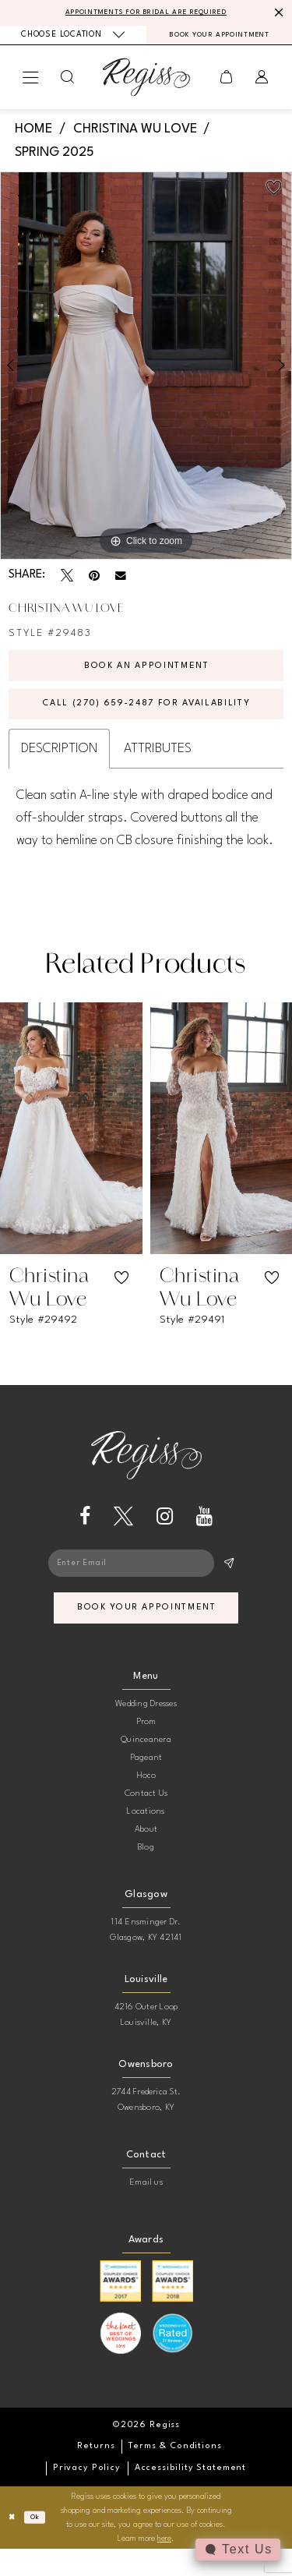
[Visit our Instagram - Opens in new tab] (165, 1533)
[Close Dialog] (13, 2544)
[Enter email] (146, 1583)
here (164, 2566)
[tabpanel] (146, 370)
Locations (145, 1839)
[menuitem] (73, 38)
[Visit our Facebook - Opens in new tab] (84, 1533)
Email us (146, 2210)
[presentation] (71, 1145)
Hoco (146, 1803)
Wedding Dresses (146, 1731)
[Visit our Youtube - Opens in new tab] (204, 1533)
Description (59, 765)
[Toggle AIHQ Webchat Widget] (236, 2549)
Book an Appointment (146, 673)
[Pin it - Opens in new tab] (94, 580)
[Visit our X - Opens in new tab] (123, 1533)
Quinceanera (146, 1767)
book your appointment (148, 1632)
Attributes (158, 765)
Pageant (146, 1785)
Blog (146, 1875)
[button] (31, 82)
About (146, 1857)
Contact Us (146, 1821)
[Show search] (68, 82)
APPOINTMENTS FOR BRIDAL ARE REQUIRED (146, 13)
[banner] (146, 82)
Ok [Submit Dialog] (39, 2545)
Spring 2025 (54, 157)
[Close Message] (278, 13)
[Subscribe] (228, 1583)
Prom (146, 1749)
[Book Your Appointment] (219, 38)
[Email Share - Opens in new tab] (120, 580)
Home (33, 133)
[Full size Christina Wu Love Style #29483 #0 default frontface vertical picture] (146, 370)
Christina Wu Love (135, 133)
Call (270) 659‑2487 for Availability (146, 718)
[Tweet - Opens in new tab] (67, 580)
